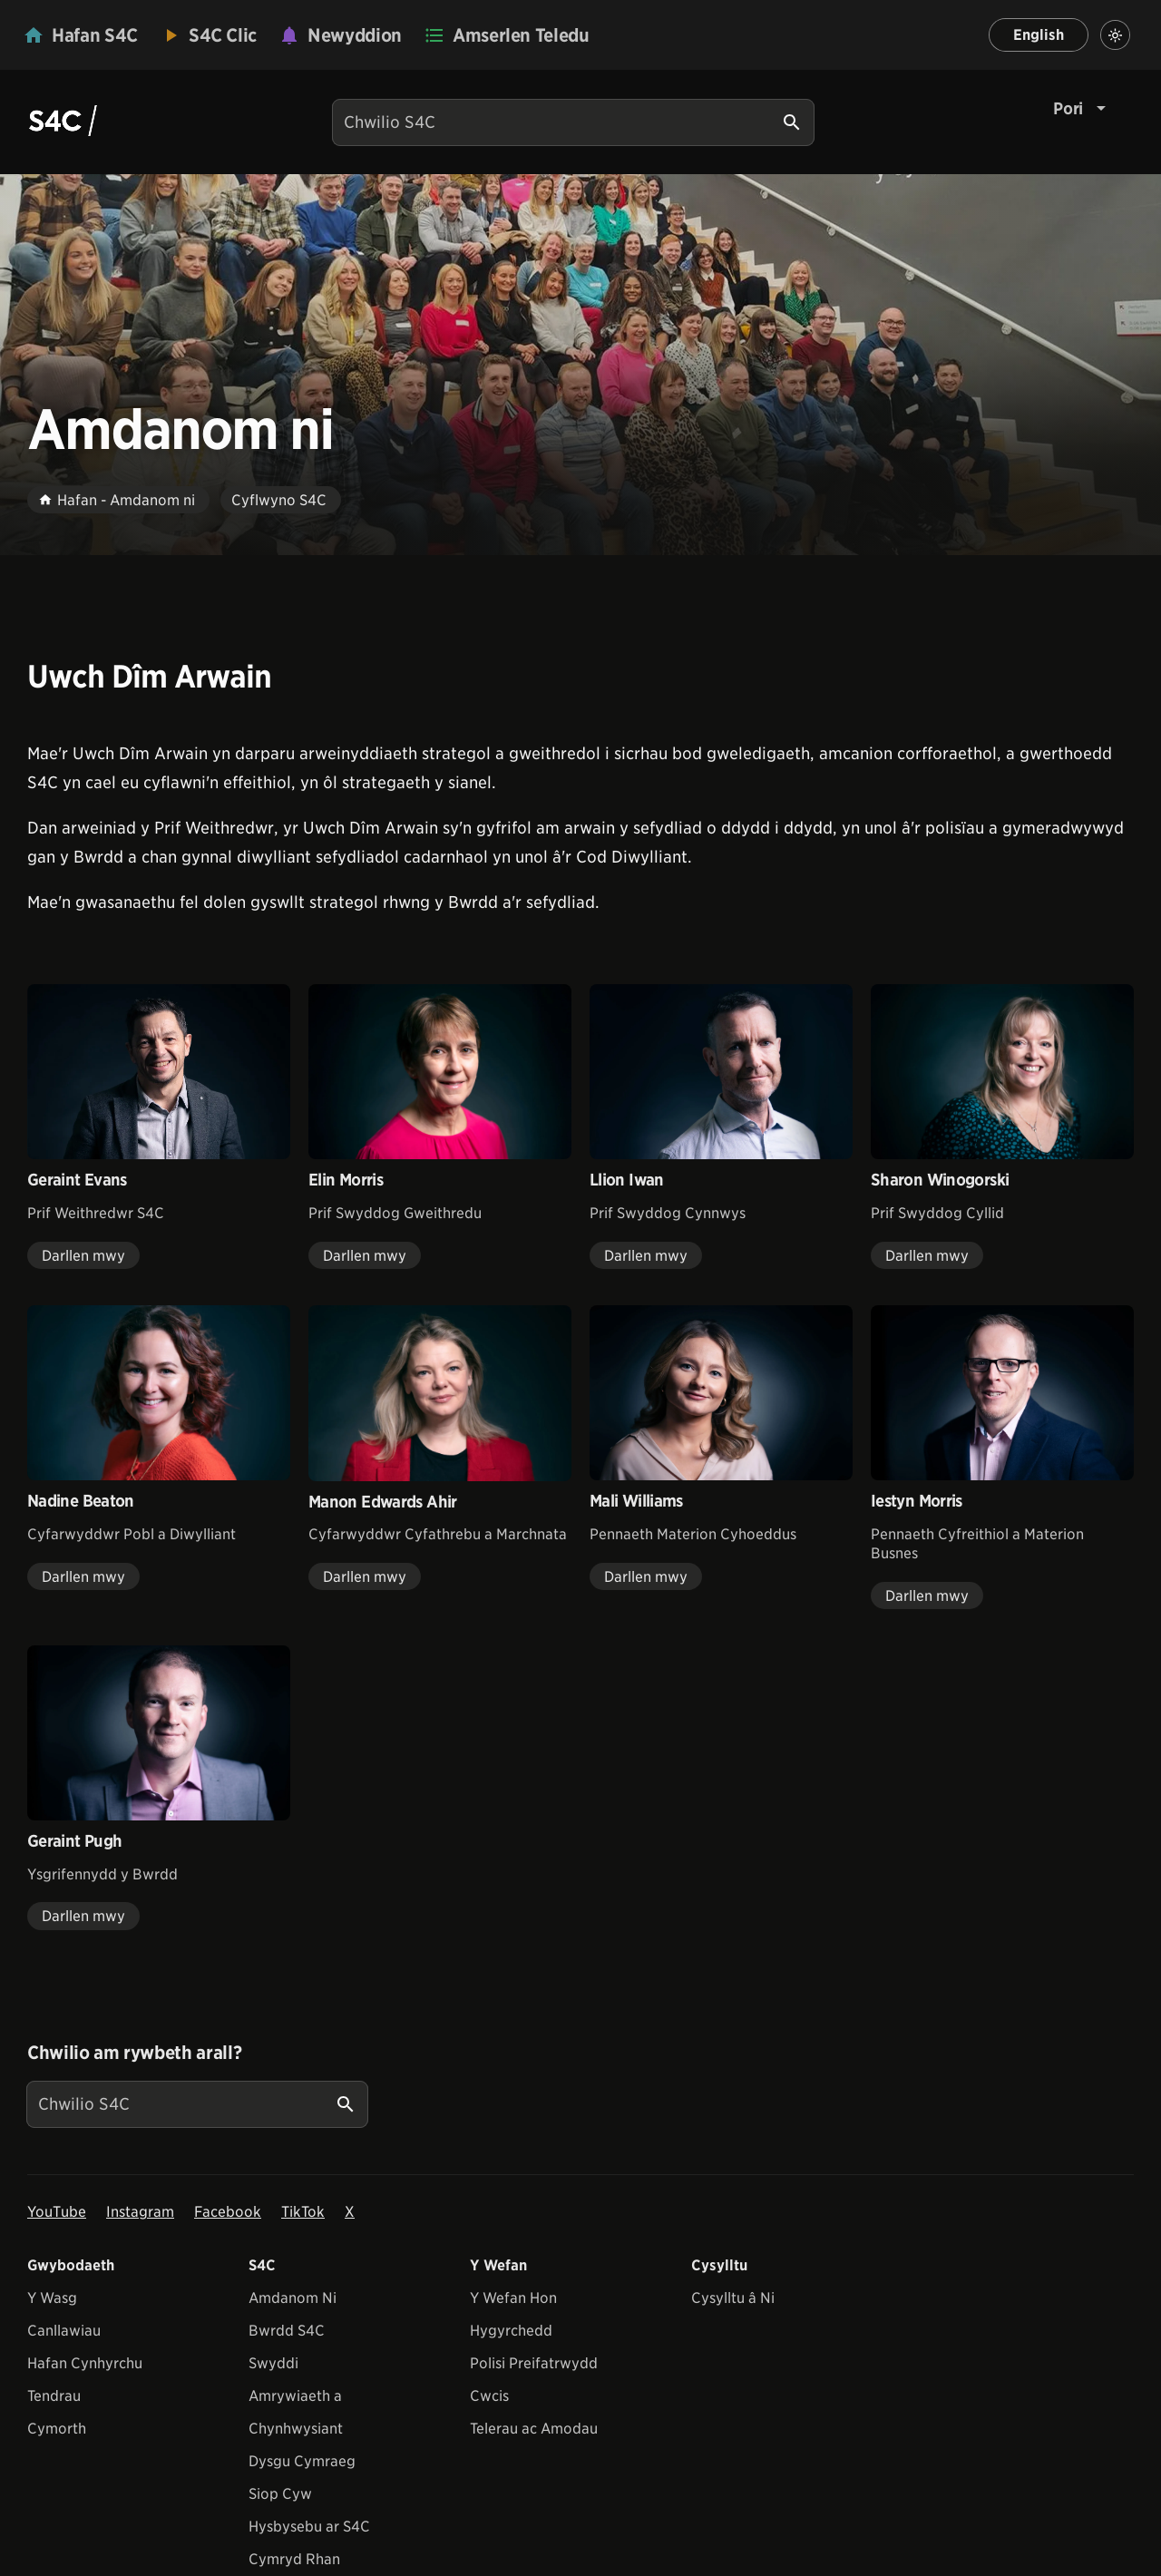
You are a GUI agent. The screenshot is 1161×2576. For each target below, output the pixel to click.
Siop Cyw (280, 2494)
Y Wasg (52, 2298)
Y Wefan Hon (513, 2298)
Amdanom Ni (293, 2298)
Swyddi (273, 2363)
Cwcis (489, 2396)
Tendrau (54, 2396)
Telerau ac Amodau (534, 2428)
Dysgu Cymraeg (302, 2461)
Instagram (140, 2211)
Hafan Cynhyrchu (84, 2363)
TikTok (303, 2211)
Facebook (227, 2211)
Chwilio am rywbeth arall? (134, 2053)
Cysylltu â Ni (733, 2298)
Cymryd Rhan (294, 2559)
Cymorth (56, 2428)
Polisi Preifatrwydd (534, 2363)
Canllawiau (64, 2330)
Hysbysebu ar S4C (309, 2526)
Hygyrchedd (511, 2330)
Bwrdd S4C (287, 2330)
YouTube (56, 2211)
